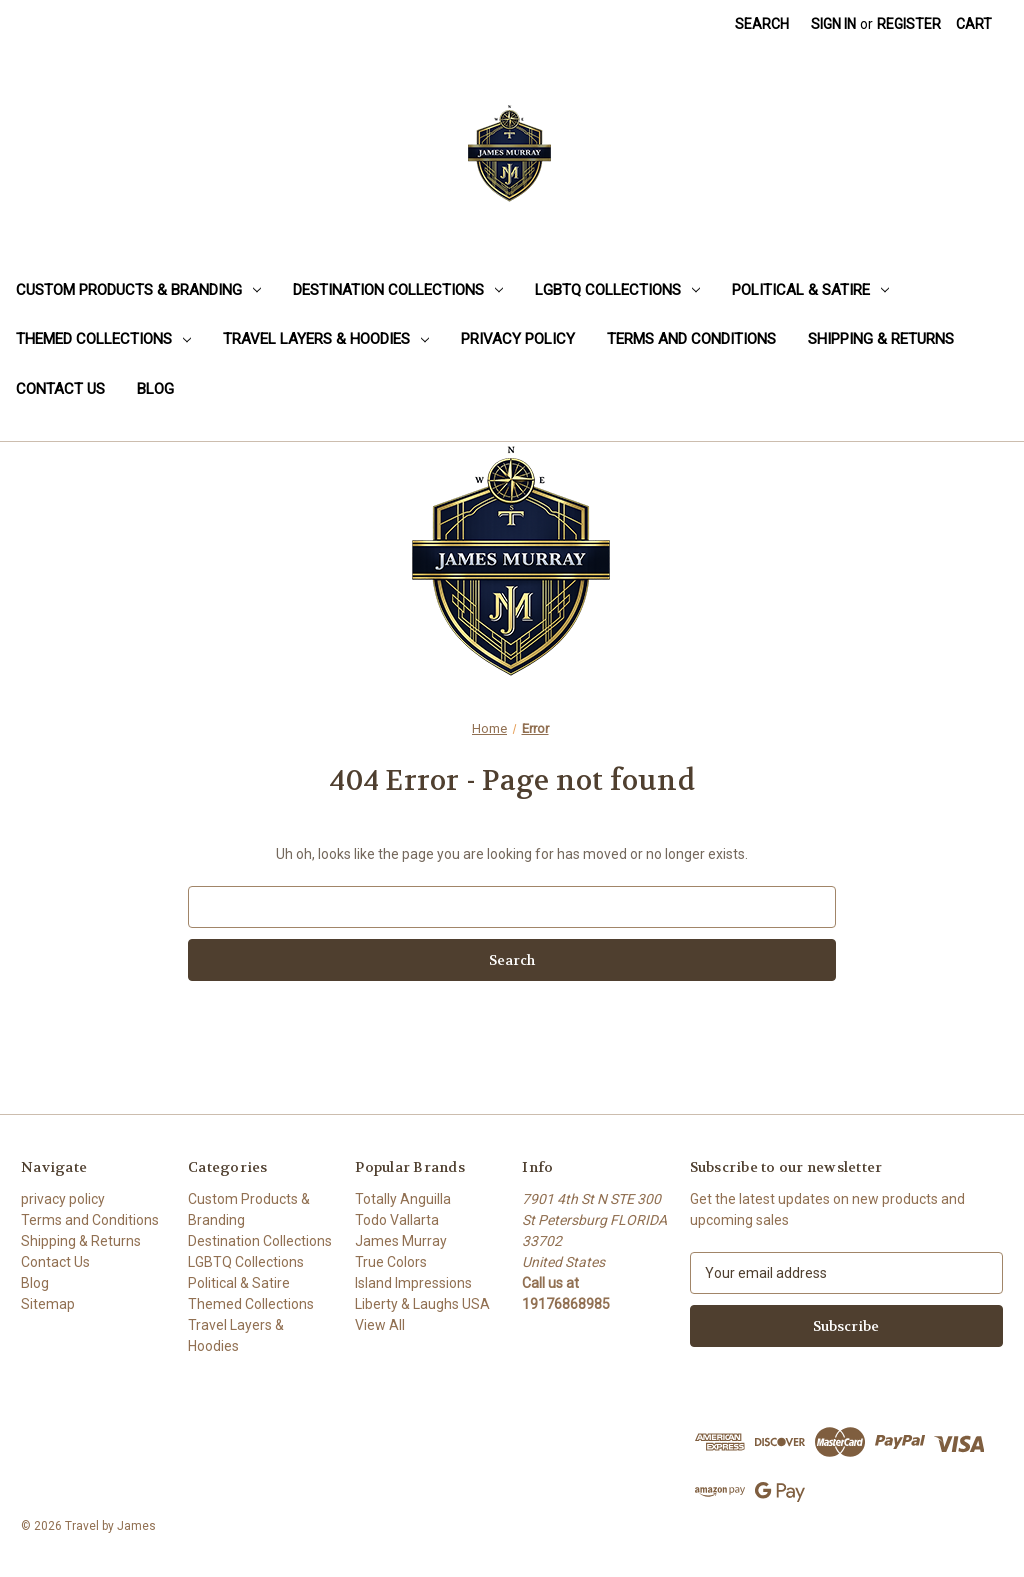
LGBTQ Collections (617, 290)
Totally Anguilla (403, 1199)
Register (909, 24)
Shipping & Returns (881, 339)
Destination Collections (398, 290)
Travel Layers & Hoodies (326, 339)
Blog (155, 389)
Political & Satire (810, 290)
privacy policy (518, 339)
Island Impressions (413, 1283)
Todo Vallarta (397, 1220)
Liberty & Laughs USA (422, 1304)
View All (380, 1325)
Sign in (833, 24)
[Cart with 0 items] (974, 24)
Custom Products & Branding (138, 290)
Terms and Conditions (691, 339)
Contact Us (60, 389)
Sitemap (48, 1304)
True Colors (391, 1262)
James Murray (401, 1241)
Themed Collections (103, 339)
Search (762, 24)
